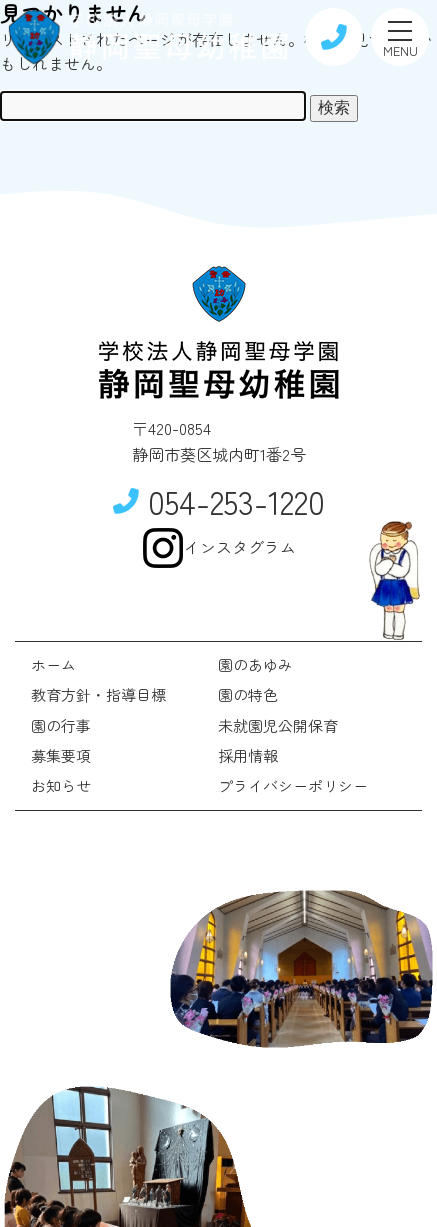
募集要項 (61, 755)
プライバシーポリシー (293, 785)
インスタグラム (219, 548)
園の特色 (248, 694)
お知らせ (61, 785)
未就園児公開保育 (278, 725)
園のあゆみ (255, 664)
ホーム (53, 664)
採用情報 (248, 755)
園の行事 (61, 725)
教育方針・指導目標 (98, 694)
